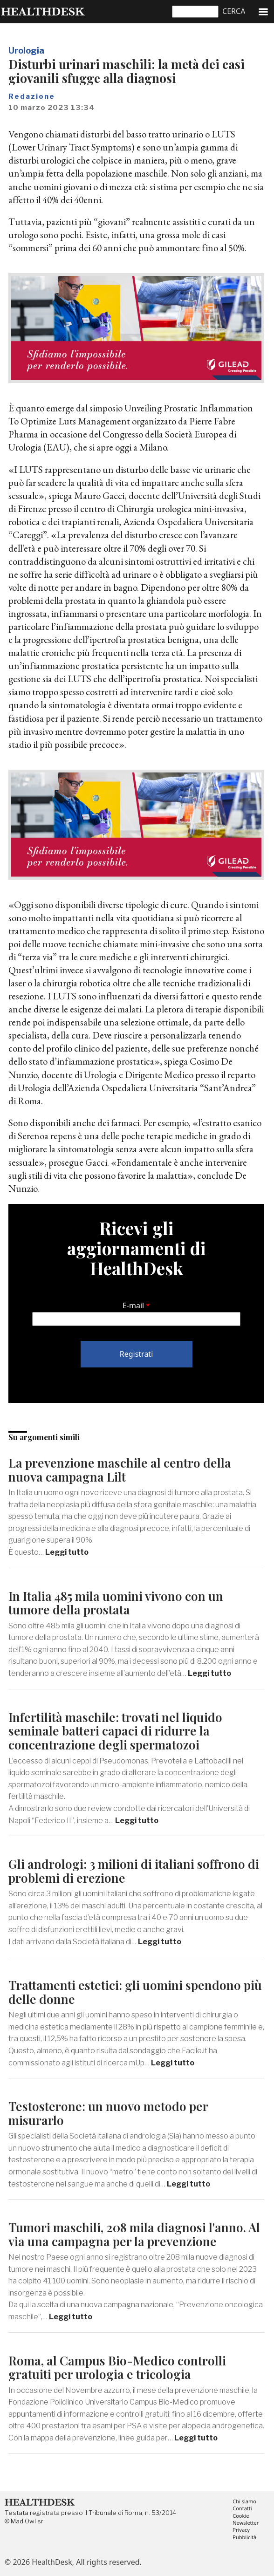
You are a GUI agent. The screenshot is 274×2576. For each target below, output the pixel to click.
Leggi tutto (67, 1552)
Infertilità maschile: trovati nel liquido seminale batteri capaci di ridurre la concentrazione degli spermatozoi (115, 1731)
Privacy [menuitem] (241, 2530)
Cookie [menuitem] (241, 2516)
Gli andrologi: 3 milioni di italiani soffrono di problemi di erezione (133, 1871)
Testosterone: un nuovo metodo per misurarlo (108, 2113)
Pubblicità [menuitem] (244, 2538)
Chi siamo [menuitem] (244, 2502)
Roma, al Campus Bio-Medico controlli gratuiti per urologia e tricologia (117, 2367)
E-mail (133, 1305)
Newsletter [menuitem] (246, 2523)
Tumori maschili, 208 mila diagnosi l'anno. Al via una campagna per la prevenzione (134, 2234)
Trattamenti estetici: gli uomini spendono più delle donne (135, 1992)
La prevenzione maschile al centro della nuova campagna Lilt (119, 1470)
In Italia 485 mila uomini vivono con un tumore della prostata (115, 1603)
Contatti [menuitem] (242, 2509)
